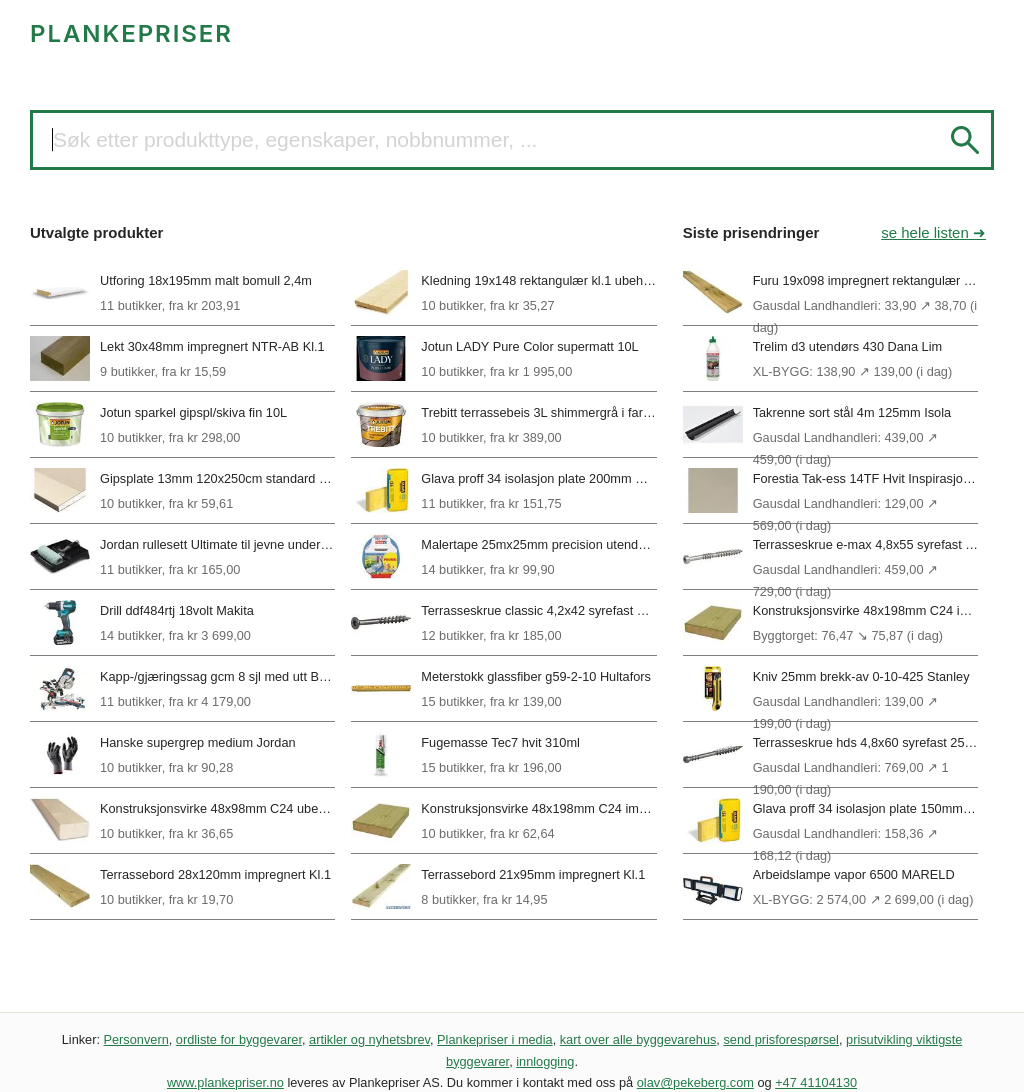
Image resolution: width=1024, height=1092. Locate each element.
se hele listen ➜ (933, 232)
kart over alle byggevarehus (638, 1039)
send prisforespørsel (781, 1039)
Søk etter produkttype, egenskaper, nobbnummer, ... (295, 139)
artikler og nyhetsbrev (369, 1039)
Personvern (136, 1039)
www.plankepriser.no (225, 1082)
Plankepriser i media (495, 1039)
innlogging (545, 1061)
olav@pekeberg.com (695, 1082)
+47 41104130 (816, 1082)
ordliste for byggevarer (239, 1039)
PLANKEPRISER (131, 33)
